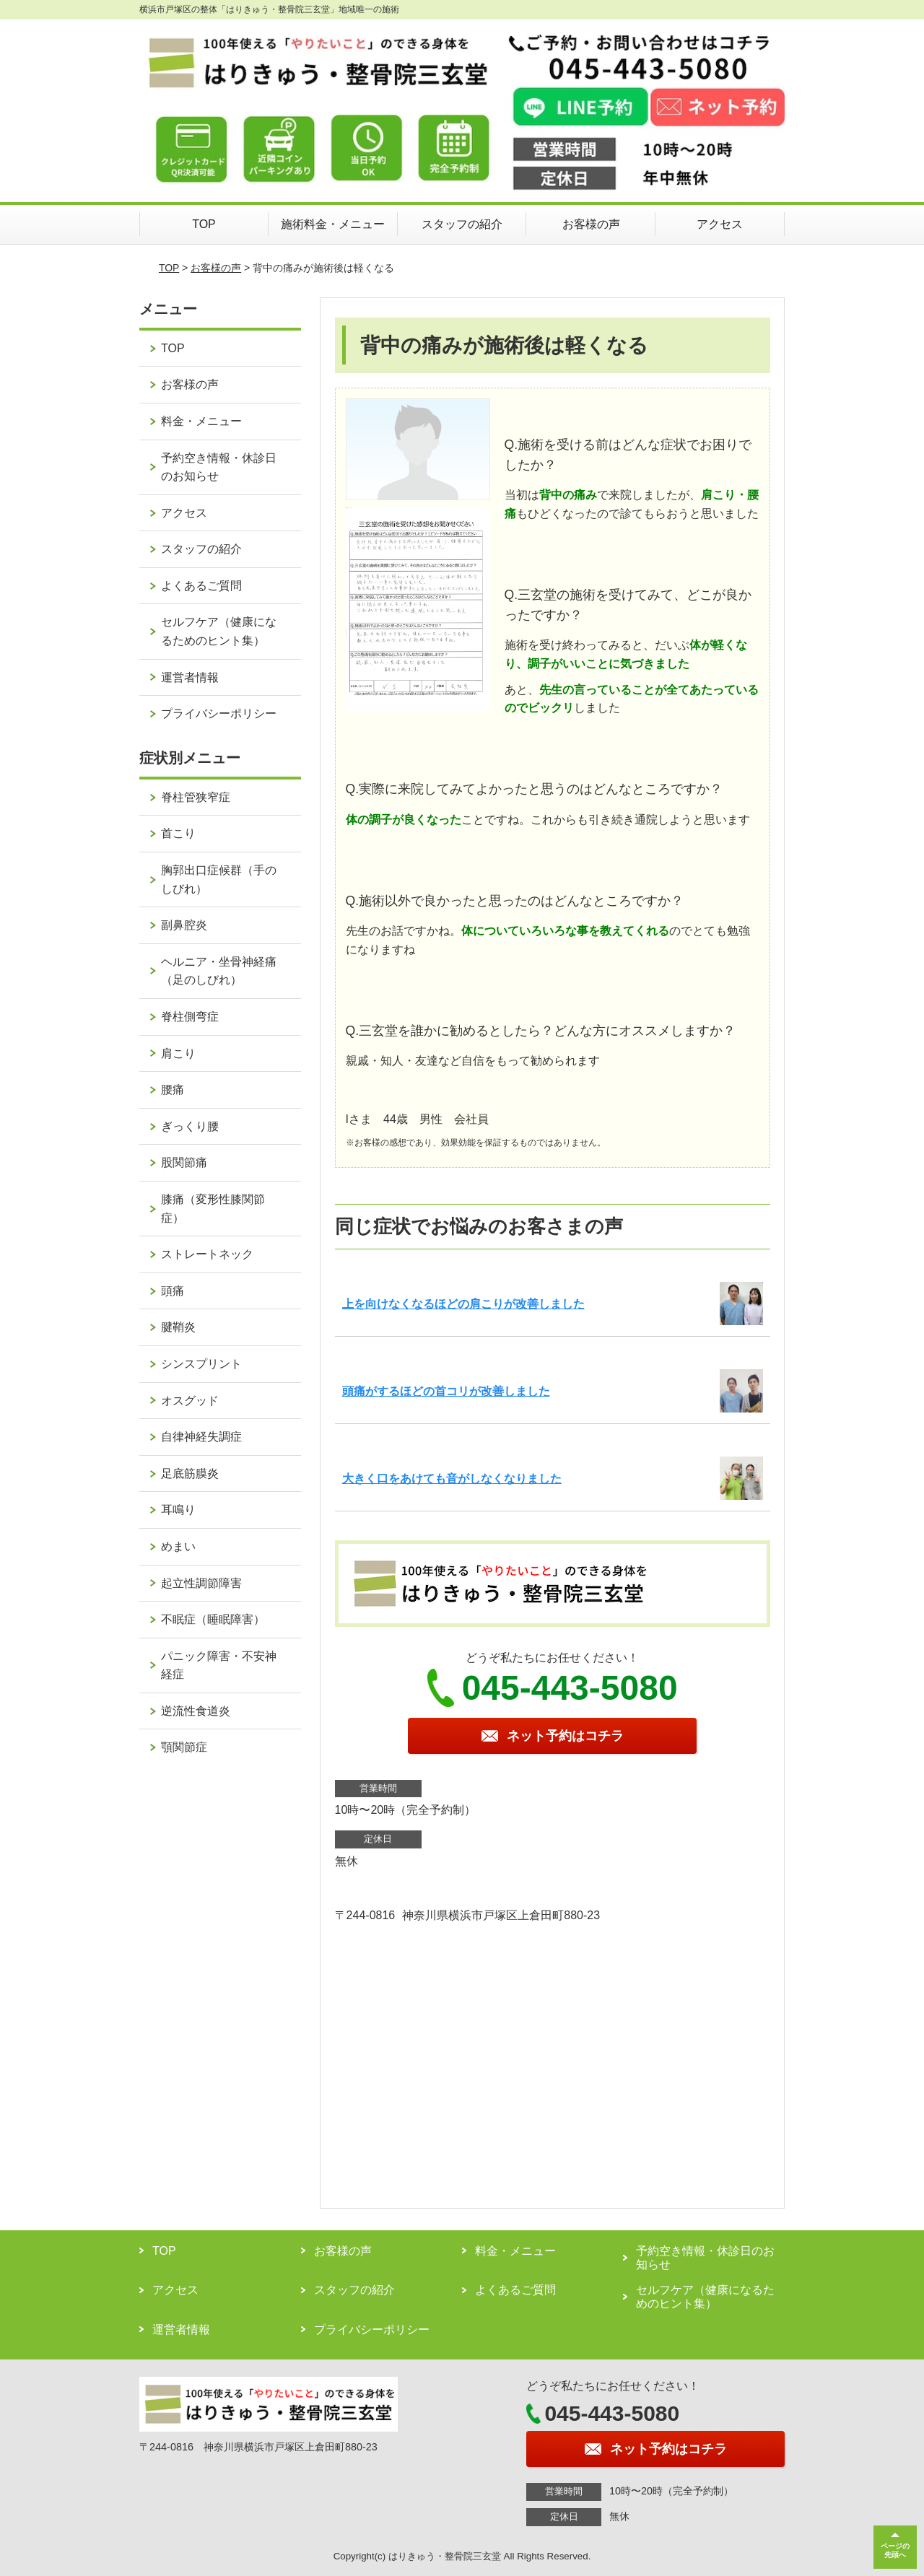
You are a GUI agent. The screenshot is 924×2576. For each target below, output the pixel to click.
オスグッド (190, 1400)
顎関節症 (184, 1747)
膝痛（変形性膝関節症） (213, 1208)
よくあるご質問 (201, 586)
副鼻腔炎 (184, 925)
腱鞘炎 (178, 1327)
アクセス (720, 224)
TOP (204, 224)
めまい (178, 1546)
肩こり (178, 1053)
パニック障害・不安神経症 (218, 1665)
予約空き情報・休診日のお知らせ (218, 467)
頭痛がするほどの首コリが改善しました (446, 1391)
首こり (178, 833)
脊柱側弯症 (190, 1016)
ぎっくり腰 (190, 1126)
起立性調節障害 (201, 1583)
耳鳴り (178, 1509)
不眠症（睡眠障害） (213, 1619)
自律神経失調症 (201, 1437)
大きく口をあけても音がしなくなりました (452, 1478)
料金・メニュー (201, 421)
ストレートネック (207, 1254)
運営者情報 (190, 677)
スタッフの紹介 (462, 224)
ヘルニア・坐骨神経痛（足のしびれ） (218, 971)
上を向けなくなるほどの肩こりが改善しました (463, 1304)
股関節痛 (184, 1162)
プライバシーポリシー (218, 713)
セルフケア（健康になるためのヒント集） (218, 631)
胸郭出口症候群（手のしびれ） (218, 879)
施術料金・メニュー (333, 224)
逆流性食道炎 (195, 1711)
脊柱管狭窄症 (195, 797)
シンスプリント (201, 1364)
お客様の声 (591, 224)
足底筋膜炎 (190, 1473)
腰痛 (172, 1089)
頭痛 (172, 1291)
